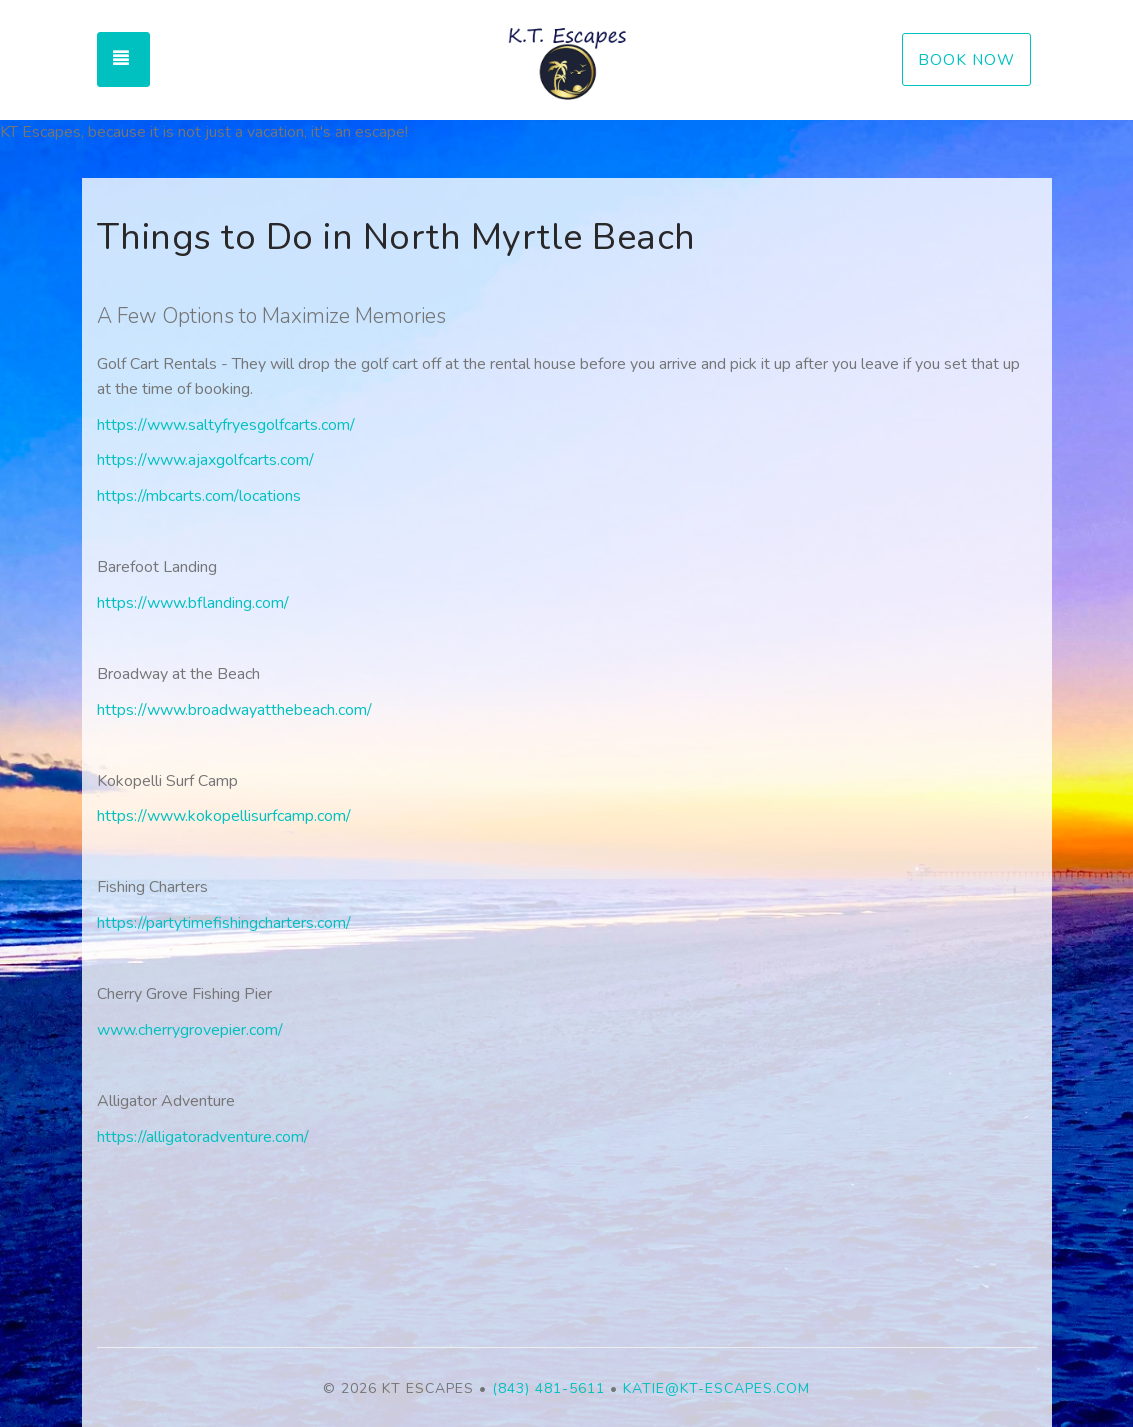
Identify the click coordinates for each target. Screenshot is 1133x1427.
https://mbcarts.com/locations (199, 496)
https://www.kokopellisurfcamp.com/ (224, 816)
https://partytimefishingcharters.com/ (224, 923)
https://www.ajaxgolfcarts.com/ (205, 460)
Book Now (966, 59)
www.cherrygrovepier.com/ (190, 1030)
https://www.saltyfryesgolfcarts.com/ (226, 425)
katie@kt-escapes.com (716, 1388)
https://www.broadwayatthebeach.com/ (234, 710)
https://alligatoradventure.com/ (203, 1137)
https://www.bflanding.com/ (193, 603)
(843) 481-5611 (548, 1388)
